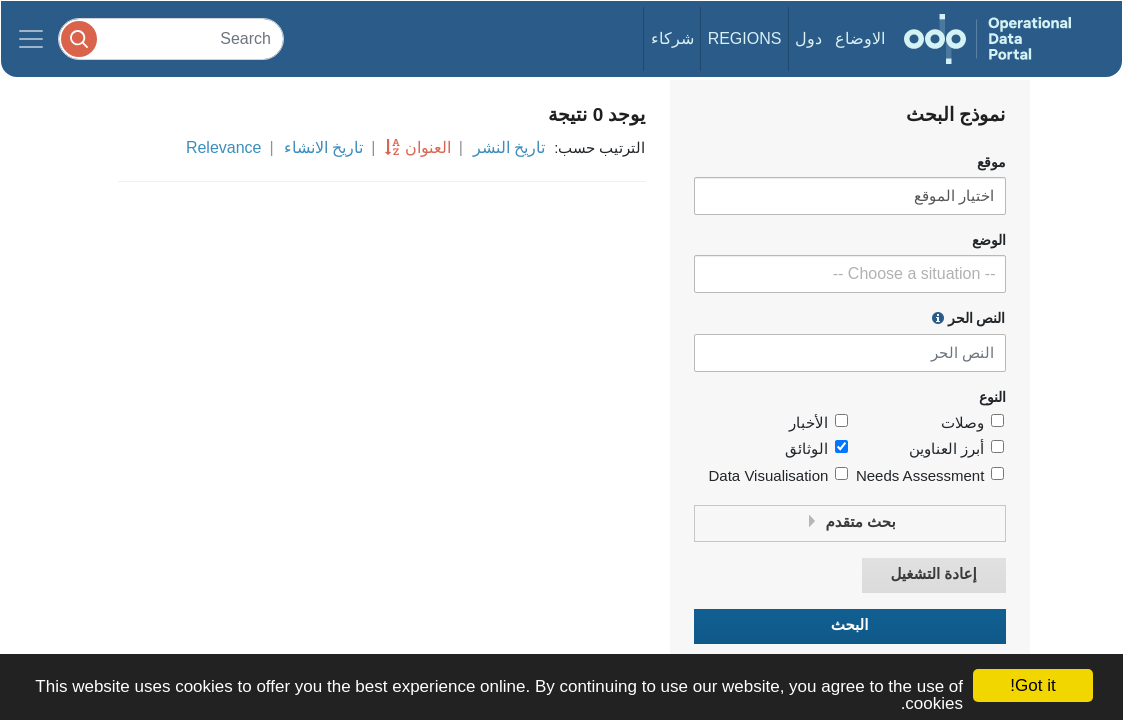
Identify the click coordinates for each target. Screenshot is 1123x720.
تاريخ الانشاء (323, 147)
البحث (850, 625)
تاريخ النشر (509, 147)
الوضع (989, 240)
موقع (991, 162)
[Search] (171, 38)
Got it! (1032, 685)
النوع (992, 397)
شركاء (672, 38)
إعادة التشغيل (933, 574)
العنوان (428, 147)
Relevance (224, 147)
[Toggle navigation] (31, 39)
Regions (745, 38)
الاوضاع (860, 38)
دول (808, 38)
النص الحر (969, 318)
